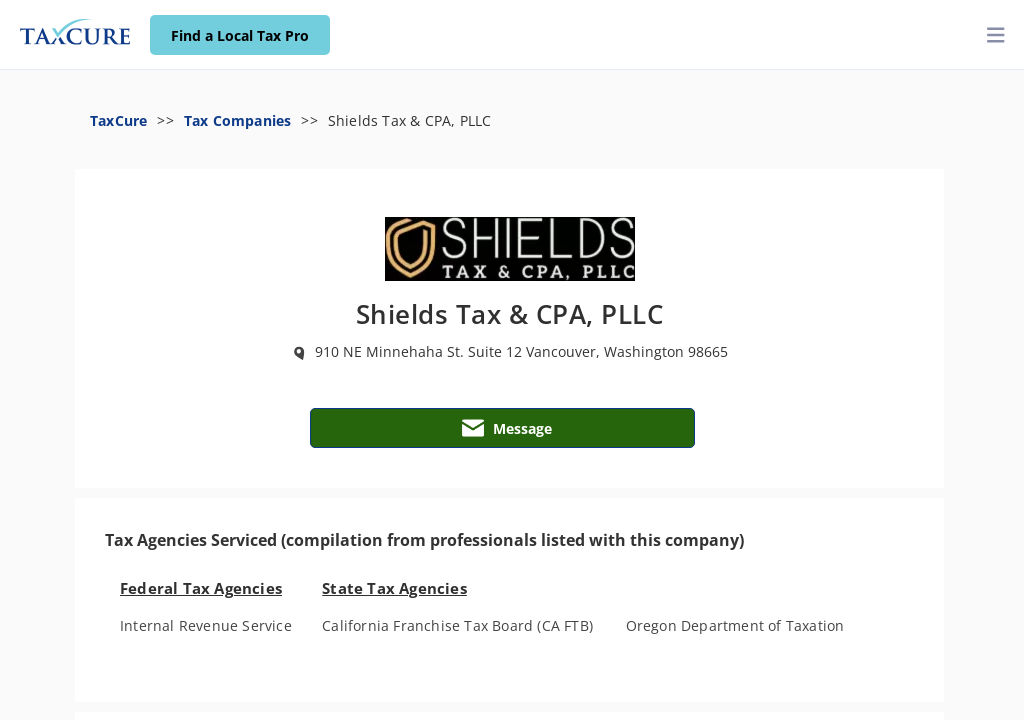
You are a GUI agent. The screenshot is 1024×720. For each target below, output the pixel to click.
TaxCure (118, 120)
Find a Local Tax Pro (240, 35)
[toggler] (996, 35)
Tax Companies (238, 120)
